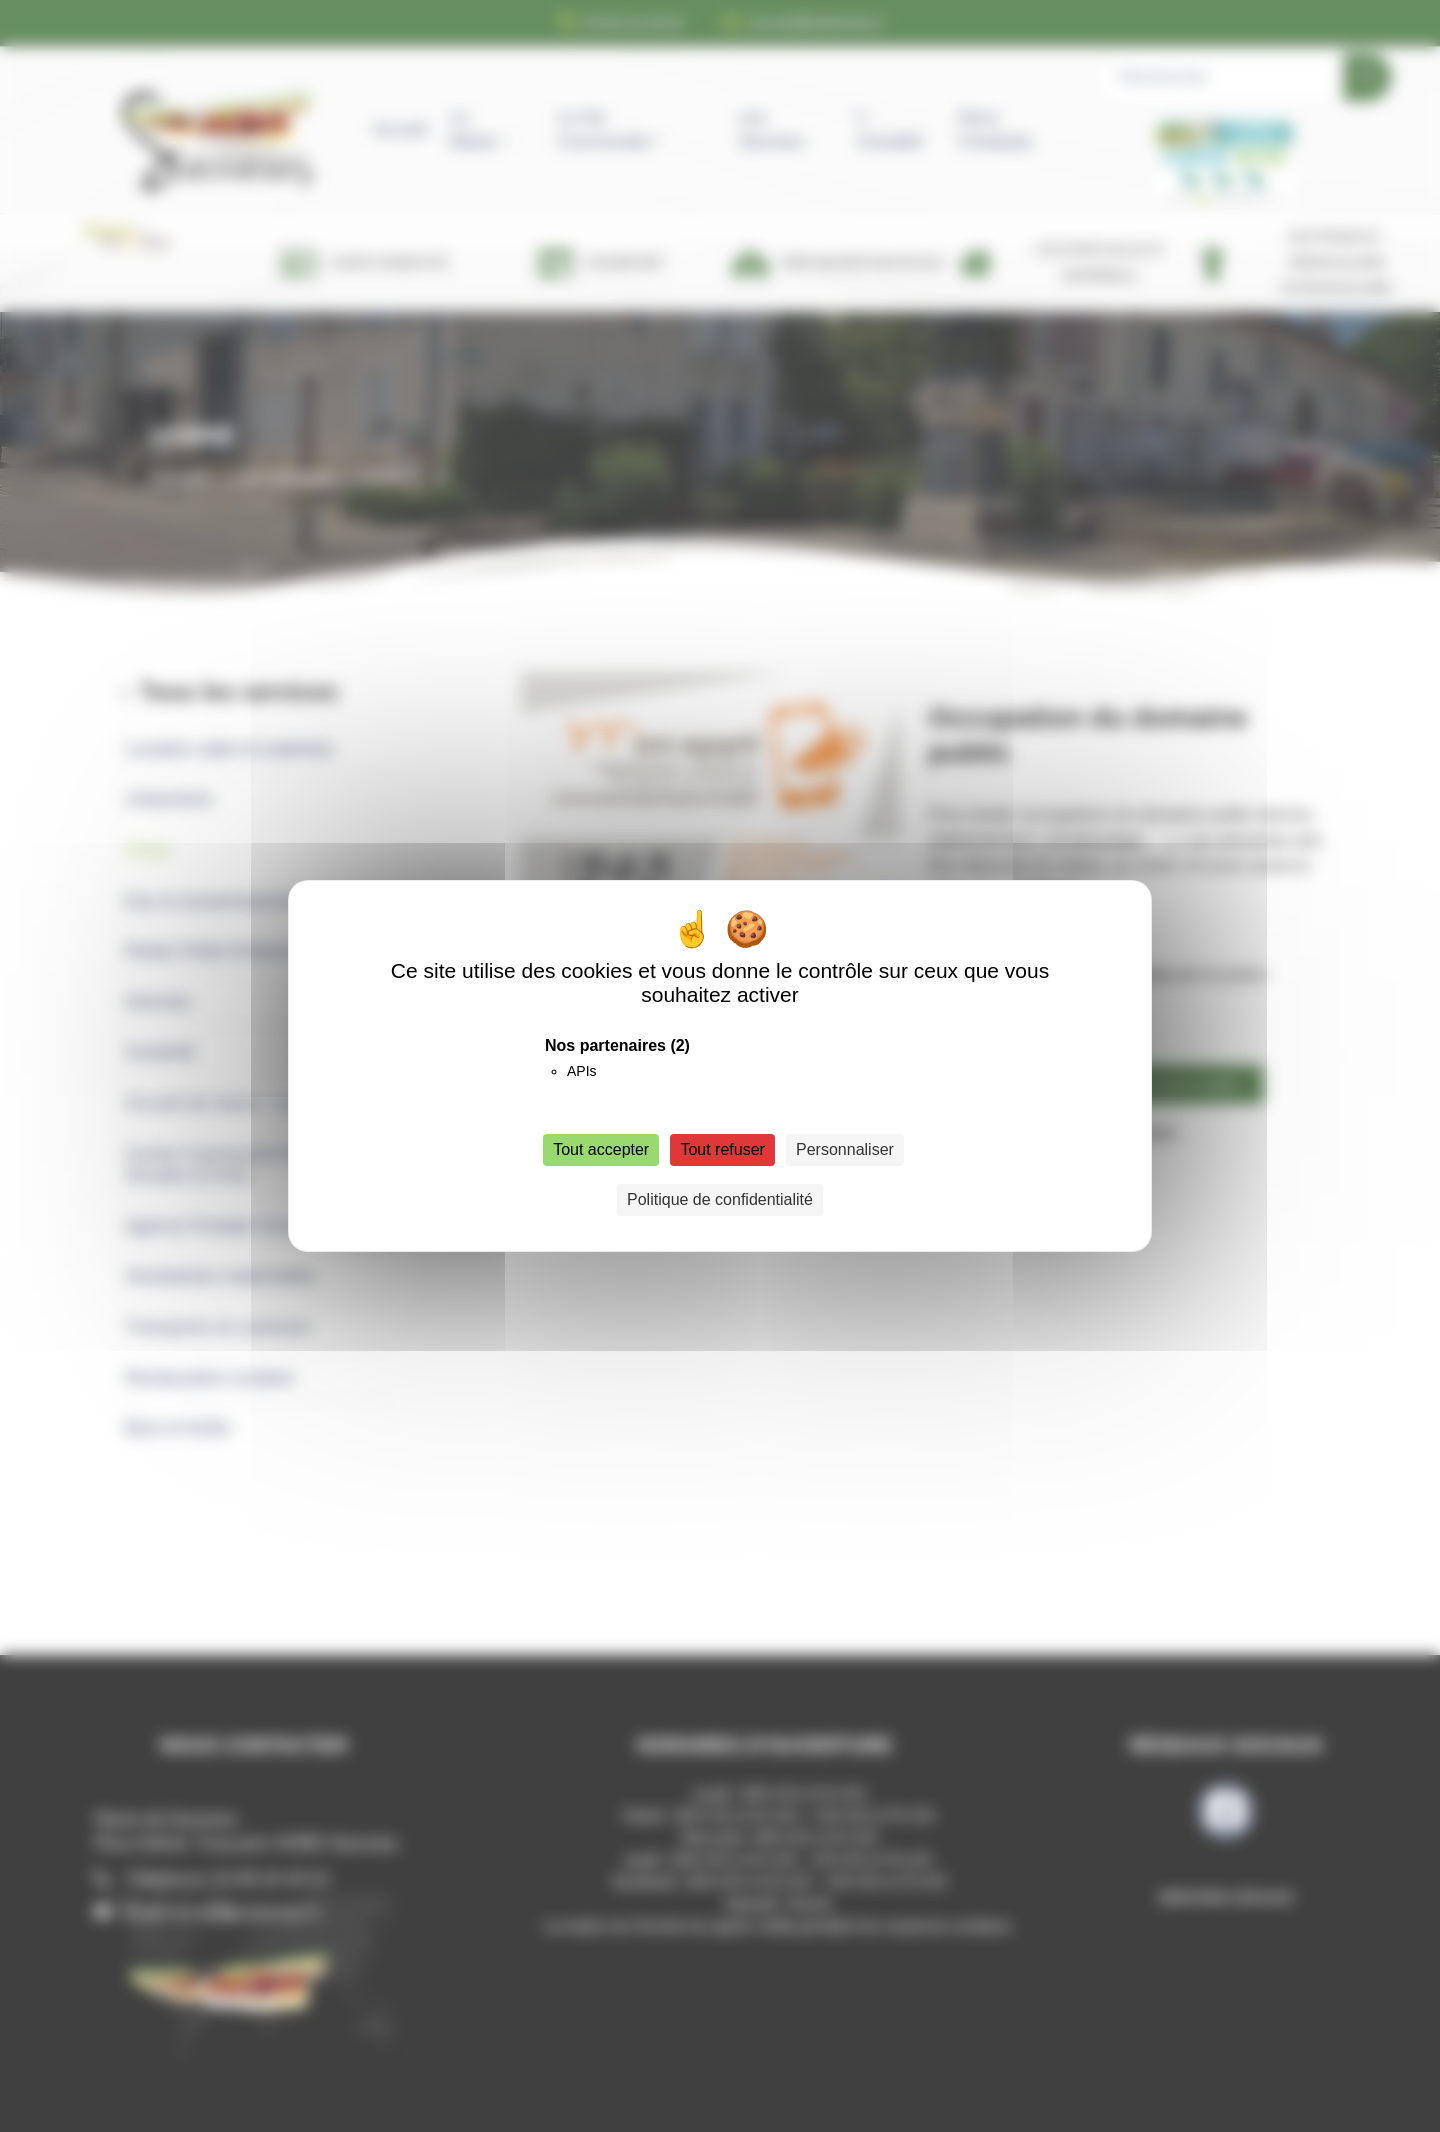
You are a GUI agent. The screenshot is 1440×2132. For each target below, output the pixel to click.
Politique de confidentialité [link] (720, 1199)
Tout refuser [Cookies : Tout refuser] (722, 1149)
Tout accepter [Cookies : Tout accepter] (601, 1149)
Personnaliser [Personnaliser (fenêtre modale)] (845, 1149)
